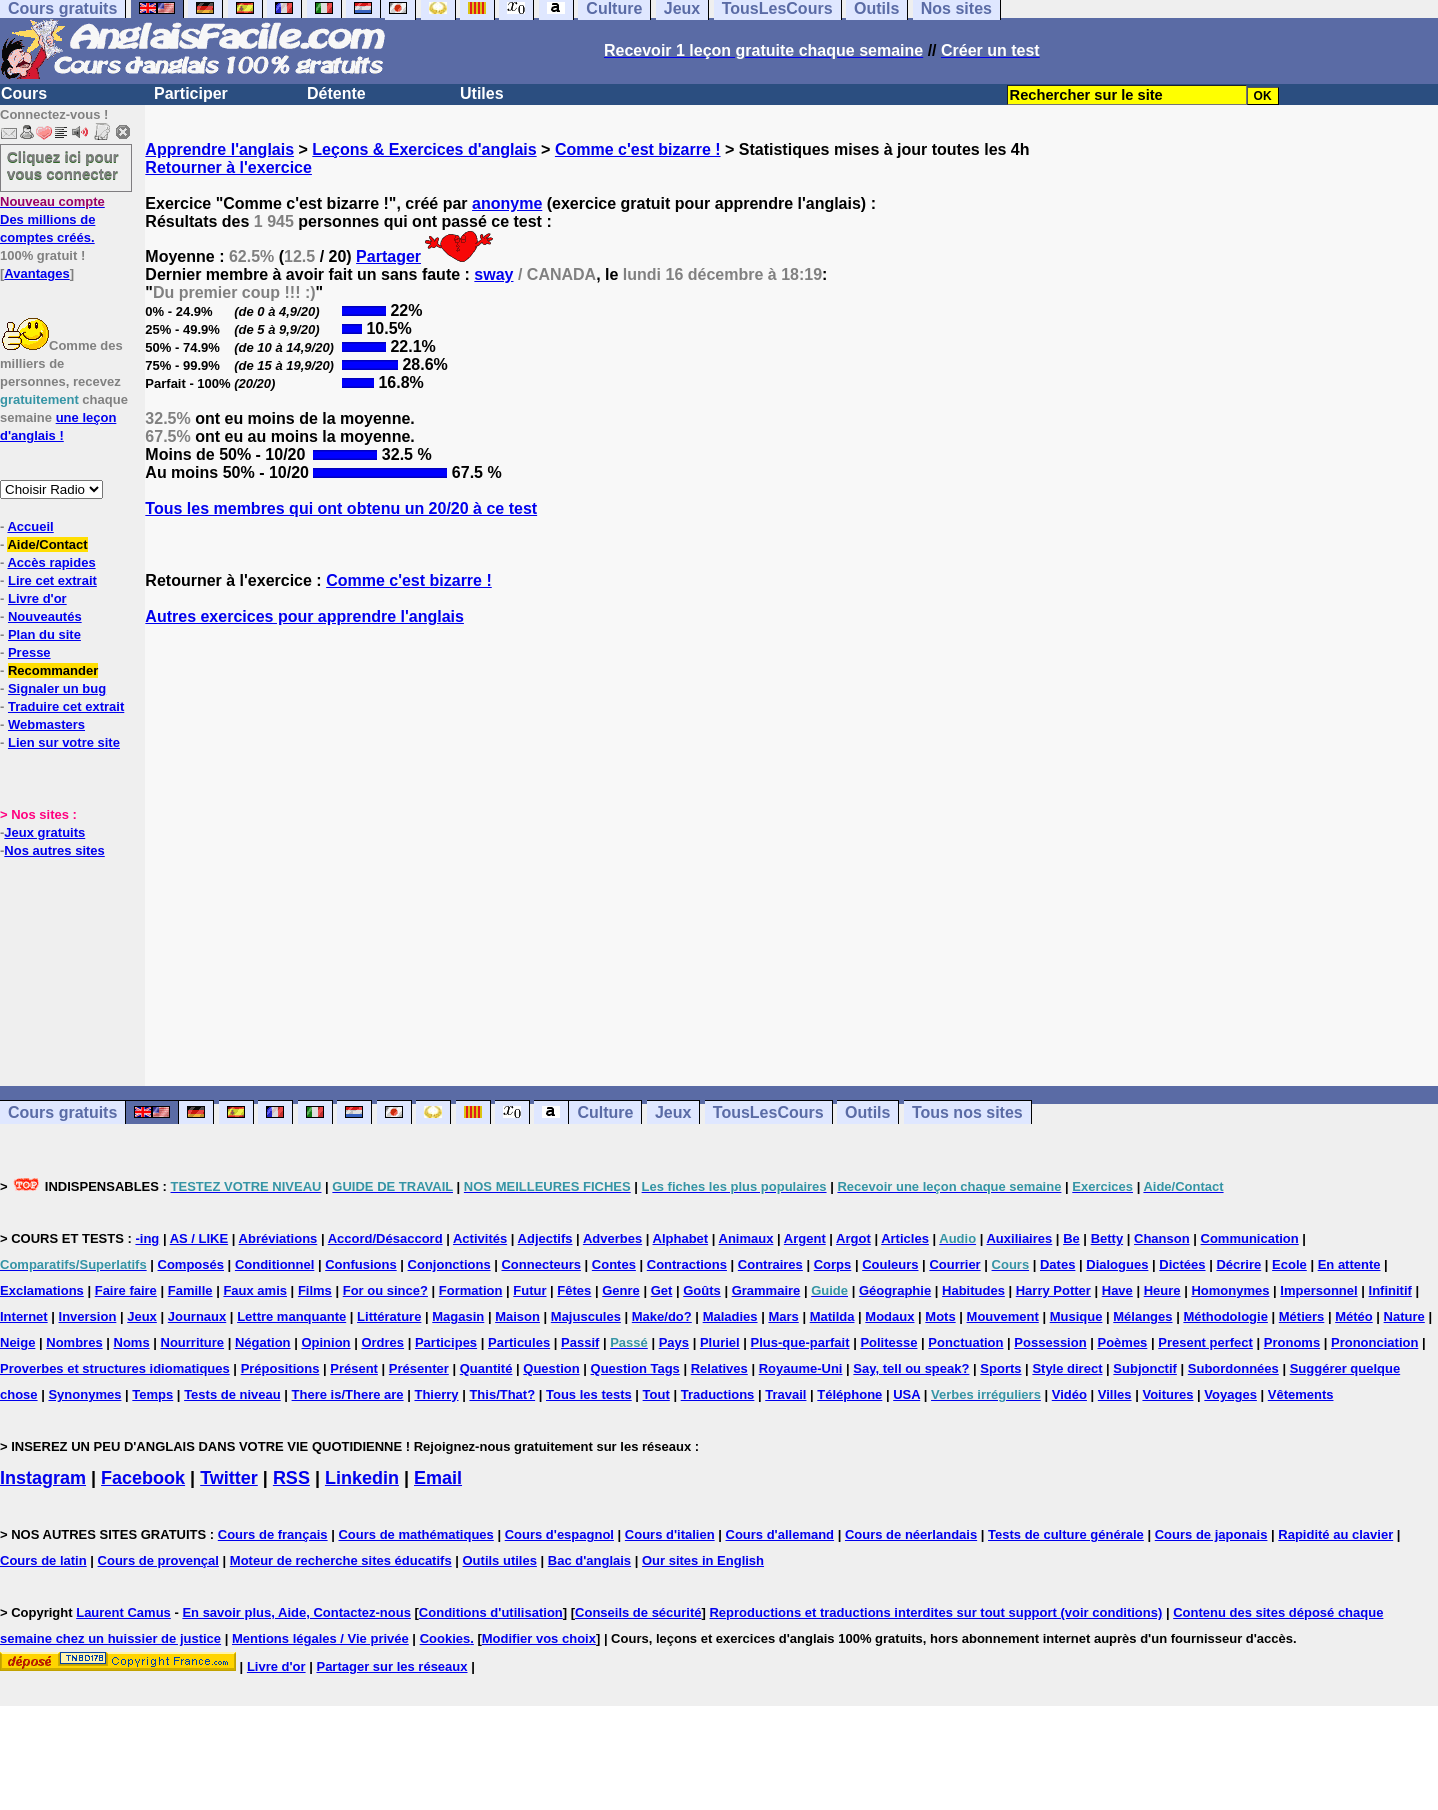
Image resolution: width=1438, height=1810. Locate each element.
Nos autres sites (54, 850)
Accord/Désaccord (385, 1238)
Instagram (43, 1478)
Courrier (954, 1264)
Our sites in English (703, 1560)
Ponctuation (965, 1342)
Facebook (143, 1478)
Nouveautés (45, 616)
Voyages (1230, 1394)
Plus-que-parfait (800, 1342)
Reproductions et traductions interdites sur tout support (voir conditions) (935, 1612)
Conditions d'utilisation (491, 1612)
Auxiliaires (1019, 1238)
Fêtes (574, 1290)
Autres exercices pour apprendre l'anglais (304, 616)
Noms (132, 1342)
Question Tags (635, 1368)
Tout (656, 1394)
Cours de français (273, 1534)
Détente (336, 93)
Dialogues (1117, 1264)
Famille (190, 1290)
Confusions (361, 1264)
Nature (1404, 1316)
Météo (1354, 1316)
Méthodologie (1225, 1316)
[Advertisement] (792, 856)
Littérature (389, 1316)
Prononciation (1374, 1342)
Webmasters (46, 724)
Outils (867, 1112)
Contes (614, 1264)
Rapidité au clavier (1335, 1534)
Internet (24, 1316)
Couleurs (890, 1264)
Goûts (702, 1290)
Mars (783, 1316)
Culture (605, 1112)
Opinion (325, 1342)
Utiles (482, 93)
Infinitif (1390, 1290)
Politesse (888, 1342)
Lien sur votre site (64, 742)
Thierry (436, 1394)
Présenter (419, 1368)
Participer (191, 93)
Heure (1162, 1290)
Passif (580, 1342)
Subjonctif (1145, 1368)
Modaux (889, 1316)
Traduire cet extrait (66, 706)
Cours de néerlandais (911, 1534)
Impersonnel (1318, 1290)
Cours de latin (43, 1560)
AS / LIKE (199, 1238)
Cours (24, 93)
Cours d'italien (670, 1534)
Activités (480, 1238)
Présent (354, 1368)
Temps (152, 1394)
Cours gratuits (62, 1112)
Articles (905, 1238)
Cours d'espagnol (559, 1534)
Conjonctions (449, 1264)
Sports (1000, 1368)
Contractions (687, 1264)
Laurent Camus (123, 1612)
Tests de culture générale (1066, 1534)
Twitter (229, 1478)
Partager (388, 256)
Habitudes (973, 1290)
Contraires (770, 1264)
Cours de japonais (1211, 1534)
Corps (833, 1264)
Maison (517, 1316)
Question (551, 1368)
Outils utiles (500, 1560)
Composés (191, 1264)
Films (315, 1290)
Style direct (1067, 1368)
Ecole (1289, 1264)
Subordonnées (1233, 1368)
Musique (1076, 1316)
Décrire (1238, 1264)
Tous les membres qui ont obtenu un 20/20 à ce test (341, 508)
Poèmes (1122, 1342)
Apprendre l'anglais (219, 149)
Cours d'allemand (780, 1534)
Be (1071, 1238)
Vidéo (1069, 1394)
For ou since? (385, 1290)
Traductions (718, 1394)
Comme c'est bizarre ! (638, 149)
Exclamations (42, 1290)
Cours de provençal (158, 1560)
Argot (853, 1238)
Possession (1050, 1342)
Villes (1115, 1394)
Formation (471, 1290)
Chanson (1162, 1238)
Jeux (673, 1112)
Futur (529, 1290)
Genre (621, 1290)
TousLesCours (768, 1112)
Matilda (832, 1316)
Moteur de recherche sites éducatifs (341, 1560)
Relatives (719, 1368)
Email (438, 1478)
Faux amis (255, 1290)
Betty (1107, 1238)
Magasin (458, 1316)
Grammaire (766, 1290)
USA (906, 1394)
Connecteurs (540, 1264)
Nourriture (193, 1342)
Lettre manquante (291, 1316)
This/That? (502, 1394)
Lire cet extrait (52, 580)
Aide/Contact (47, 544)
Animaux (746, 1238)
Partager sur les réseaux (391, 1666)
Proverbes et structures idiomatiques (115, 1368)
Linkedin (362, 1478)
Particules (519, 1342)
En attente (1349, 1264)
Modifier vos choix (539, 1638)
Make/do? (662, 1316)
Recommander (53, 670)
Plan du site (44, 634)
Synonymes (84, 1394)
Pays (674, 1342)
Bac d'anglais (589, 1560)
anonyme (507, 203)
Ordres (382, 1342)
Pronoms (1292, 1342)
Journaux (197, 1316)
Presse (29, 652)
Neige (17, 1342)
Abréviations (278, 1238)
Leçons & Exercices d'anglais (424, 149)
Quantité (486, 1368)
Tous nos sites (967, 1112)
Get (662, 1290)
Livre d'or (37, 598)
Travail (785, 1394)
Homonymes (1230, 1290)
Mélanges (1142, 1316)
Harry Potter (1053, 1290)
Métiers (1302, 1316)
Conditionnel (274, 1264)
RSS (291, 1478)
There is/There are (348, 1394)
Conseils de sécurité (638, 1612)
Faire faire (126, 1290)
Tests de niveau (232, 1394)
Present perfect (1205, 1342)
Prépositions (280, 1368)
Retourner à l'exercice (228, 167)
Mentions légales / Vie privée (320, 1638)
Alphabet (681, 1238)
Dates (1057, 1264)
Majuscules (586, 1316)
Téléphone (849, 1394)
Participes (446, 1342)
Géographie (895, 1290)
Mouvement (1003, 1316)
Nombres (74, 1342)
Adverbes (612, 1238)
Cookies (445, 1638)
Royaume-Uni (801, 1368)
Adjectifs (545, 1238)
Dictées (1182, 1264)
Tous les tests (589, 1394)
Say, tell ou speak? (911, 1368)
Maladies (730, 1316)
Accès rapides (51, 562)
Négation (263, 1342)
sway (493, 274)
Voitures (1167, 1394)
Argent (805, 1238)
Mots (940, 1316)
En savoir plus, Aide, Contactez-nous (296, 1612)
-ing (147, 1238)
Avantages (36, 273)
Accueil (30, 526)
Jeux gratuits (44, 832)
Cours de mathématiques (415, 1534)
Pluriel (720, 1342)
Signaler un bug (57, 688)
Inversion (88, 1316)
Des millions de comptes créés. (52, 219)
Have (1117, 1290)
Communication (1250, 1238)
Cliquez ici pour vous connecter (63, 165)
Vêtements (1301, 1394)
